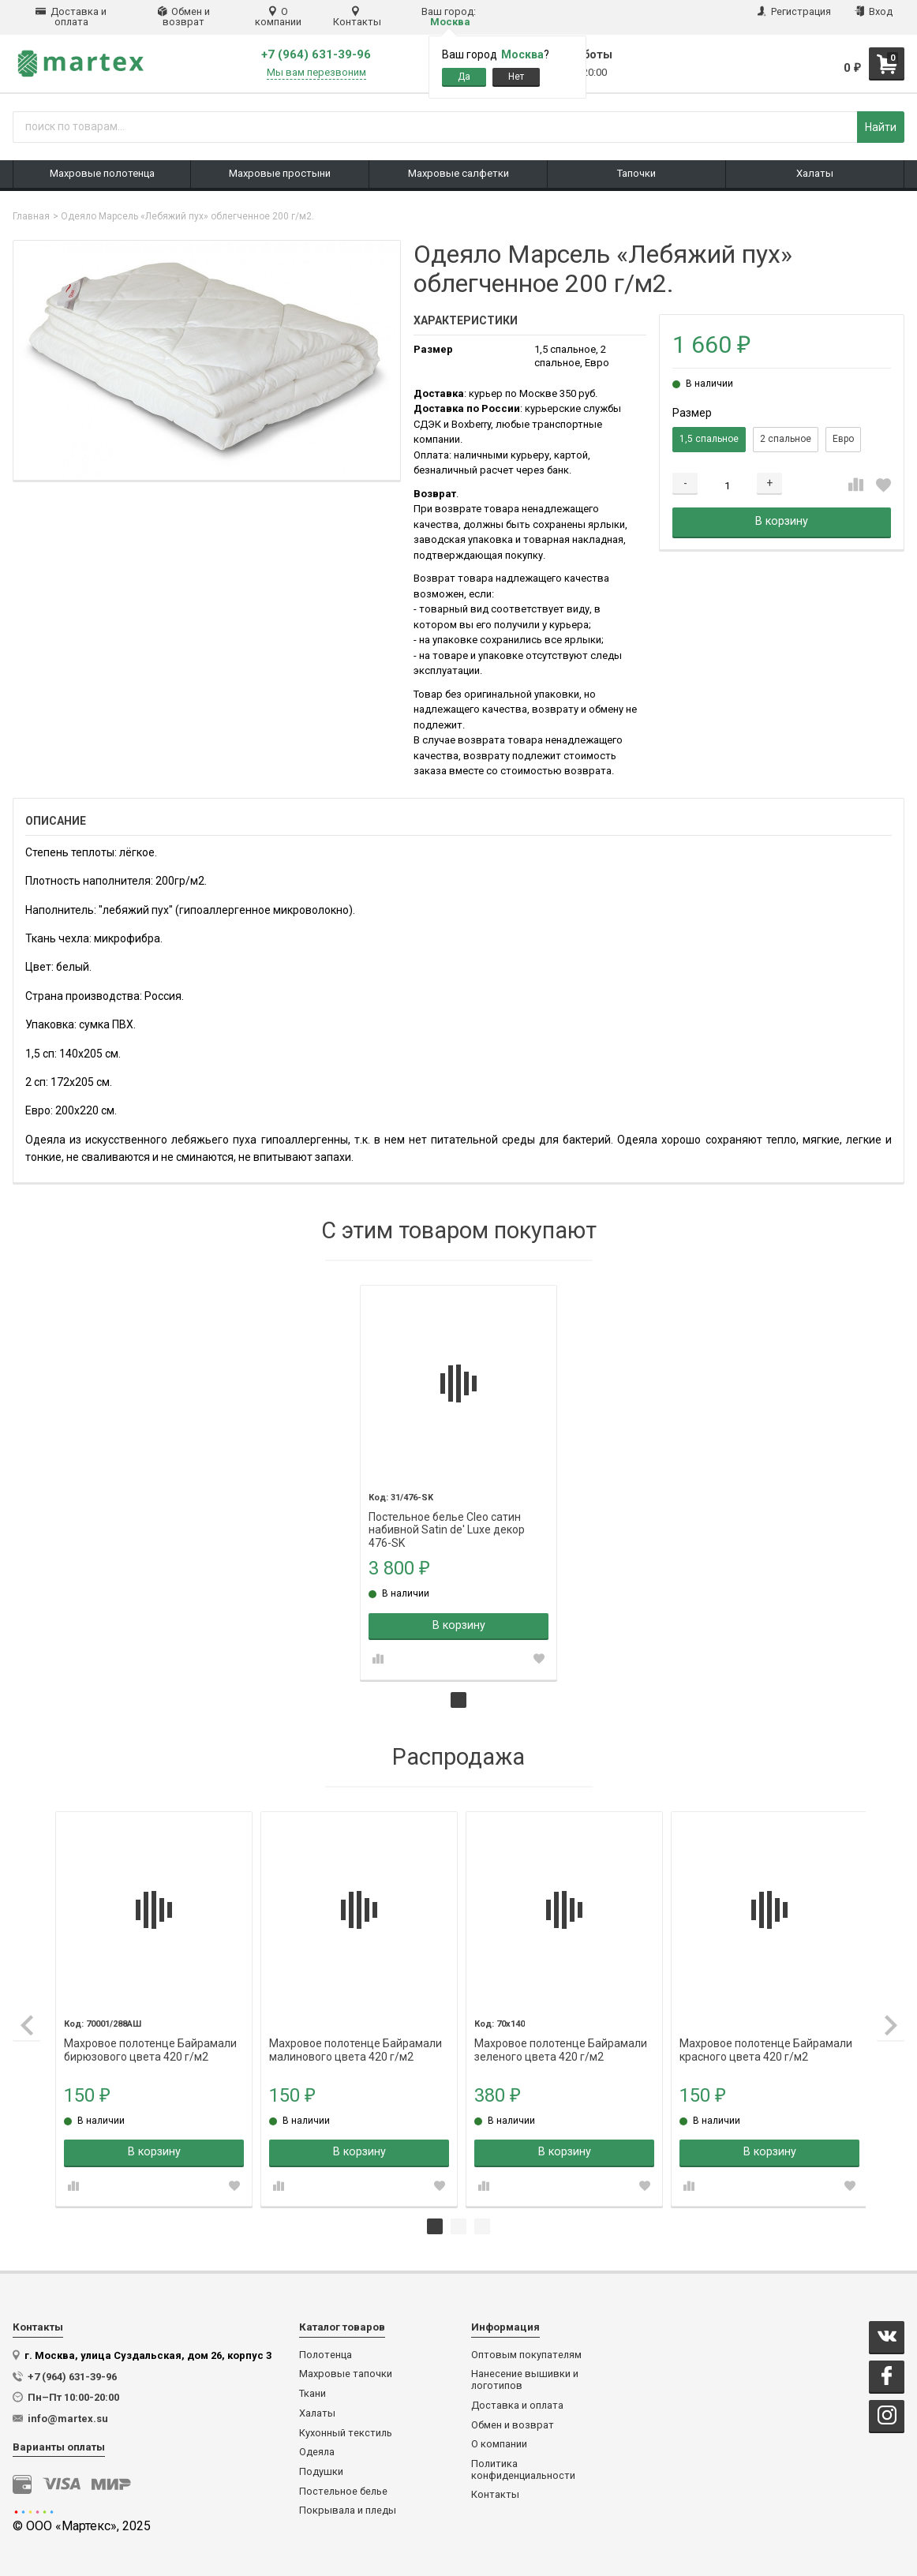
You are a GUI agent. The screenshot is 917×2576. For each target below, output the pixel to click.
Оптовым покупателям (526, 2350)
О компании (278, 17)
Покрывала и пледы (347, 2505)
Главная (31, 216)
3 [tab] (482, 2222)
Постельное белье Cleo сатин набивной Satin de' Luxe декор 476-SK (448, 1515)
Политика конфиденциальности (523, 2465)
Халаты (317, 2408)
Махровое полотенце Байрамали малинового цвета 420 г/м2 (354, 2039)
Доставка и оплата (71, 17)
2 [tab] (458, 2222)
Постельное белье (343, 2486)
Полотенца (325, 2350)
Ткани (312, 2388)
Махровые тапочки (345, 2369)
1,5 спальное (709, 438)
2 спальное (785, 438)
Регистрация (794, 11)
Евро (843, 438)
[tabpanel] (458, 1481)
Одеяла (317, 2447)
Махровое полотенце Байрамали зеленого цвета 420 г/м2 (557, 2039)
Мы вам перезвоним (316, 72)
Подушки (321, 2467)
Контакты (357, 17)
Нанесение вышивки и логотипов (524, 2375)
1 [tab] (458, 1697)
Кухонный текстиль (345, 2428)
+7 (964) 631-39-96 (316, 55)
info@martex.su (68, 2414)
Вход (874, 11)
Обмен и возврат (184, 17)
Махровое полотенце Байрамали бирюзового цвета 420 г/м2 (152, 2039)
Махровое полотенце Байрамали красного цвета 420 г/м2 (760, 2039)
